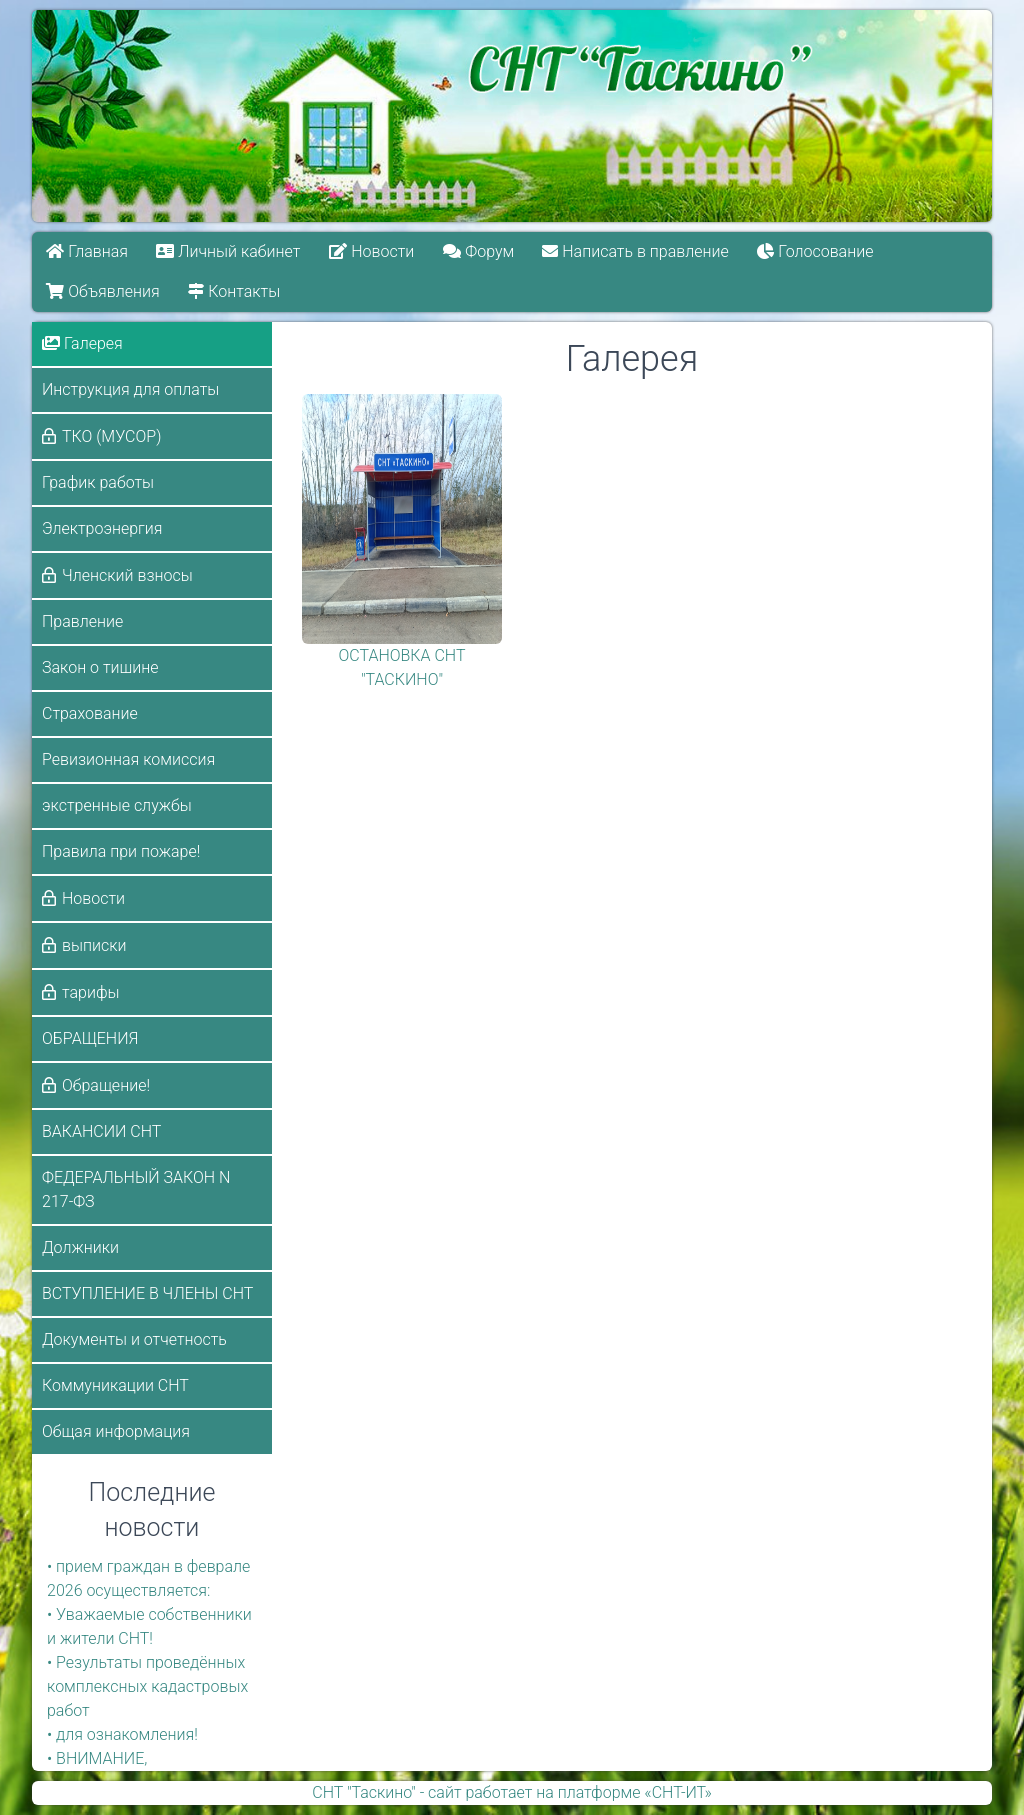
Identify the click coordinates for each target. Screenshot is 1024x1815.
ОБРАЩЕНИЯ (90, 1038)
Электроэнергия (102, 528)
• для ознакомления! (122, 1734)
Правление (82, 621)
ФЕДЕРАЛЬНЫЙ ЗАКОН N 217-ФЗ (136, 1189)
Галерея (82, 343)
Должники (80, 1247)
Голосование (816, 251)
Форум (478, 251)
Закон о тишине (100, 667)
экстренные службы (117, 805)
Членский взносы (127, 575)
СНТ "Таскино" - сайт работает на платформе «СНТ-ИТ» (511, 1792)
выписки (94, 945)
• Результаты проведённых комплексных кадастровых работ (147, 1686)
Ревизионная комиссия (128, 759)
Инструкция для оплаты (130, 389)
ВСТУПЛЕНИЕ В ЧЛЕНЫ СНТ (147, 1293)
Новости (371, 251)
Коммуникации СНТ (115, 1385)
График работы (98, 482)
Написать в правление (636, 251)
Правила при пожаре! (121, 851)
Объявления (102, 291)
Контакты (234, 291)
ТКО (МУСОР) (111, 436)
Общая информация (116, 1431)
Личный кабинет (229, 251)
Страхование (90, 713)
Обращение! (106, 1085)
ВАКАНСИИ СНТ (101, 1131)
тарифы (91, 992)
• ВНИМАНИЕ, (97, 1758)
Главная (87, 251)
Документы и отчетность (134, 1339)
